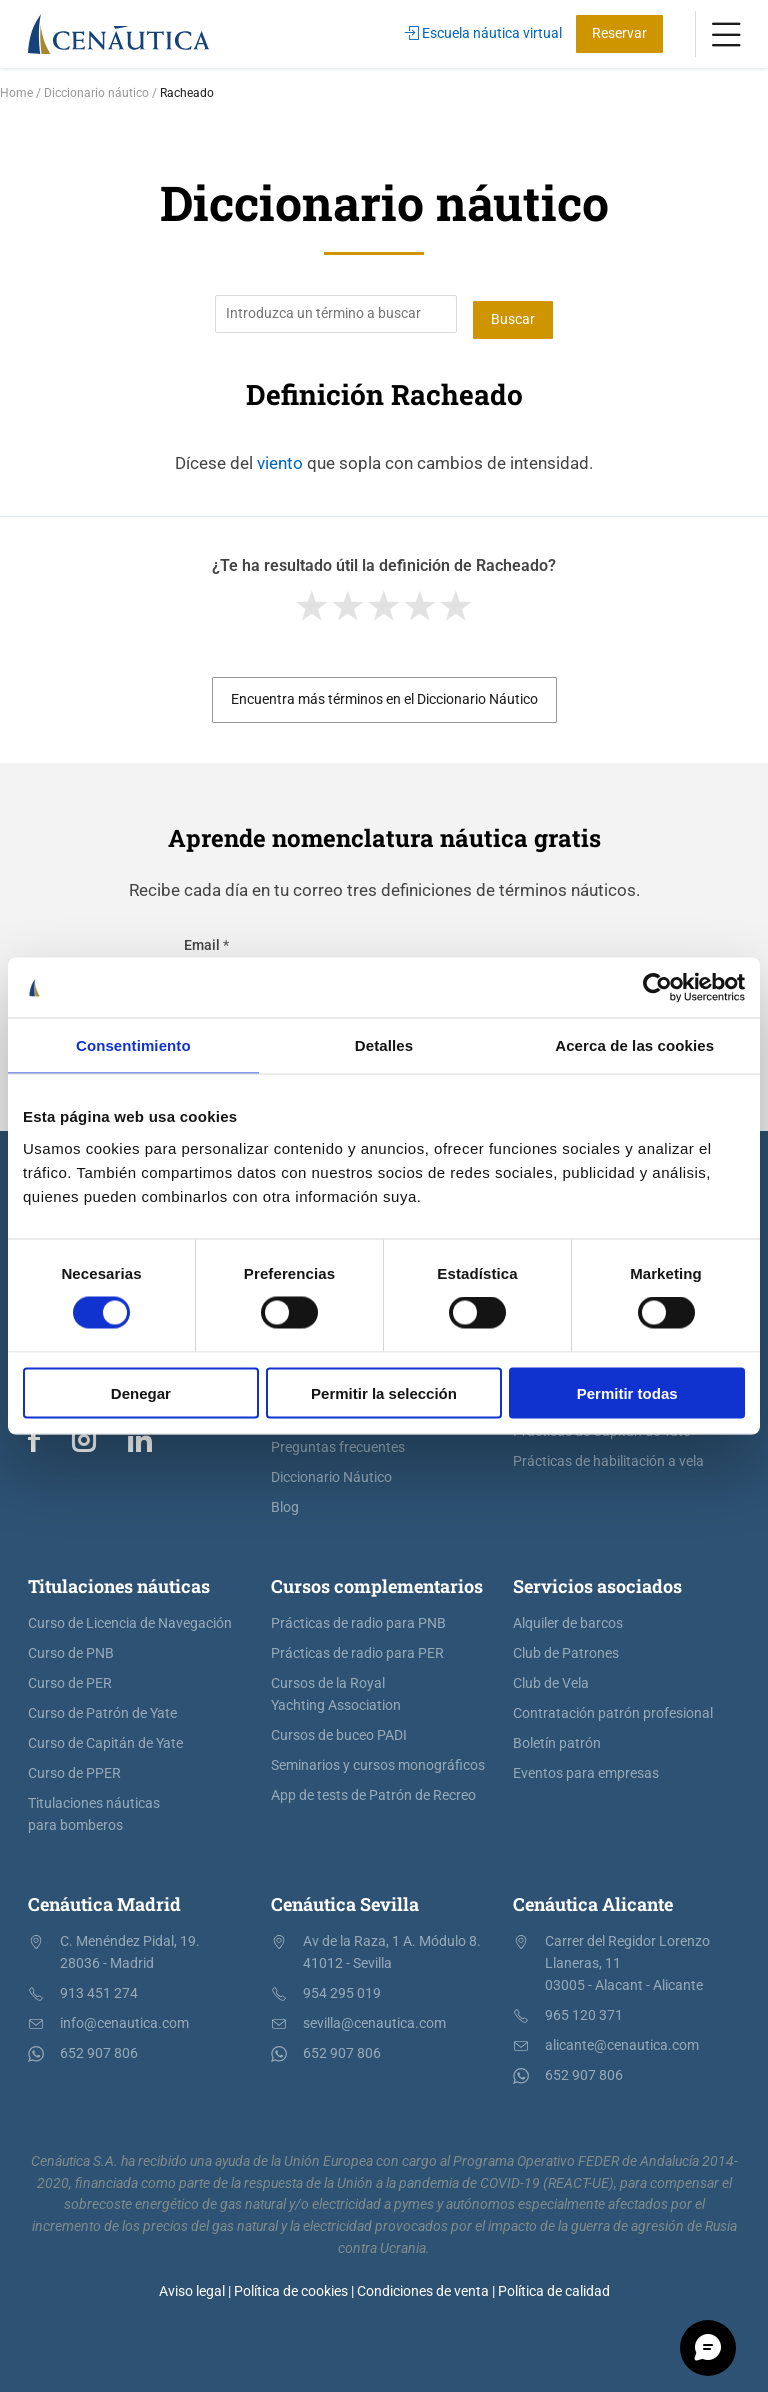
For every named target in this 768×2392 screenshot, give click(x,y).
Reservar (619, 33)
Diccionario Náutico (331, 1471)
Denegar (141, 1392)
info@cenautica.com (124, 2017)
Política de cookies (291, 2284)
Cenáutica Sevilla (345, 1898)
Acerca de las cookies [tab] (634, 1045)
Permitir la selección (384, 1392)
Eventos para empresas (586, 1767)
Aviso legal (192, 2284)
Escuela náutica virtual (483, 33)
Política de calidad (554, 2284)
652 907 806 (99, 2047)
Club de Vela (551, 1677)
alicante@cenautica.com (622, 2039)
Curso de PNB (71, 1647)
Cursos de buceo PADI (339, 1729)
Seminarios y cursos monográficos (378, 1759)
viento (280, 456)
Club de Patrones (566, 1647)
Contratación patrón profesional (613, 1707)
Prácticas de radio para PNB (358, 1617)
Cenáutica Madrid (104, 1898)
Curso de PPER (74, 1767)
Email (206, 939)
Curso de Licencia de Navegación (130, 1617)
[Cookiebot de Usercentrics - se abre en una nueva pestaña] (657, 988)
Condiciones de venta (423, 2284)
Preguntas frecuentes (338, 1441)
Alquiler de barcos (568, 1617)
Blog (285, 1501)
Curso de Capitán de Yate (105, 1737)
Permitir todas (627, 1392)
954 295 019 (342, 1987)
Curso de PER (70, 1677)
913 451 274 (99, 1987)
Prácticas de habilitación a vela (608, 1455)
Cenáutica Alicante (593, 1898)
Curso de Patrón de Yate (102, 1707)
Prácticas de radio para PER (357, 1647)
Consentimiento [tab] (133, 1045)
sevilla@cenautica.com (374, 2017)
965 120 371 (584, 2009)
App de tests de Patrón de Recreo (373, 1789)
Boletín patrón (557, 1737)
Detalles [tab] (384, 1045)
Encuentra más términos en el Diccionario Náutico (384, 693)
